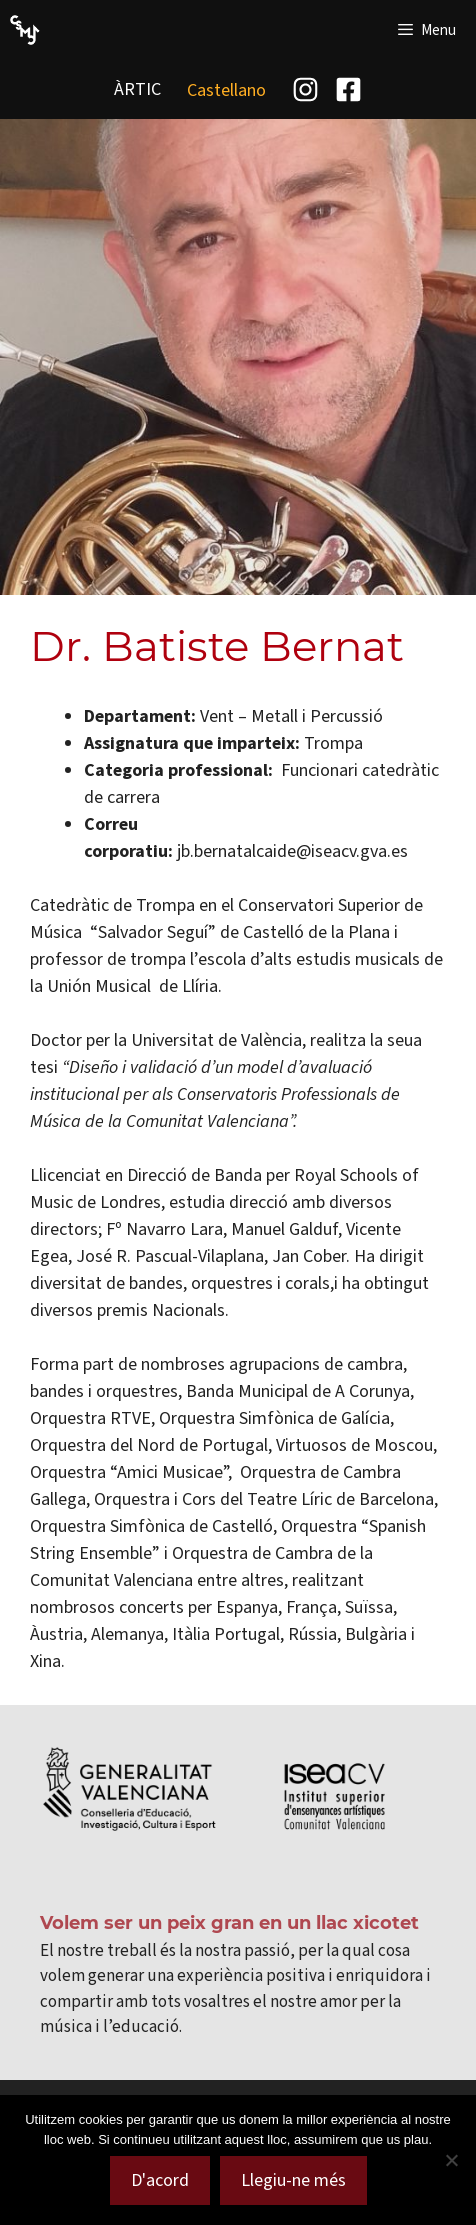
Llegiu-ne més (293, 2180)
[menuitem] (226, 89)
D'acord (160, 2180)
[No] (451, 2160)
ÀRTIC (137, 89)
